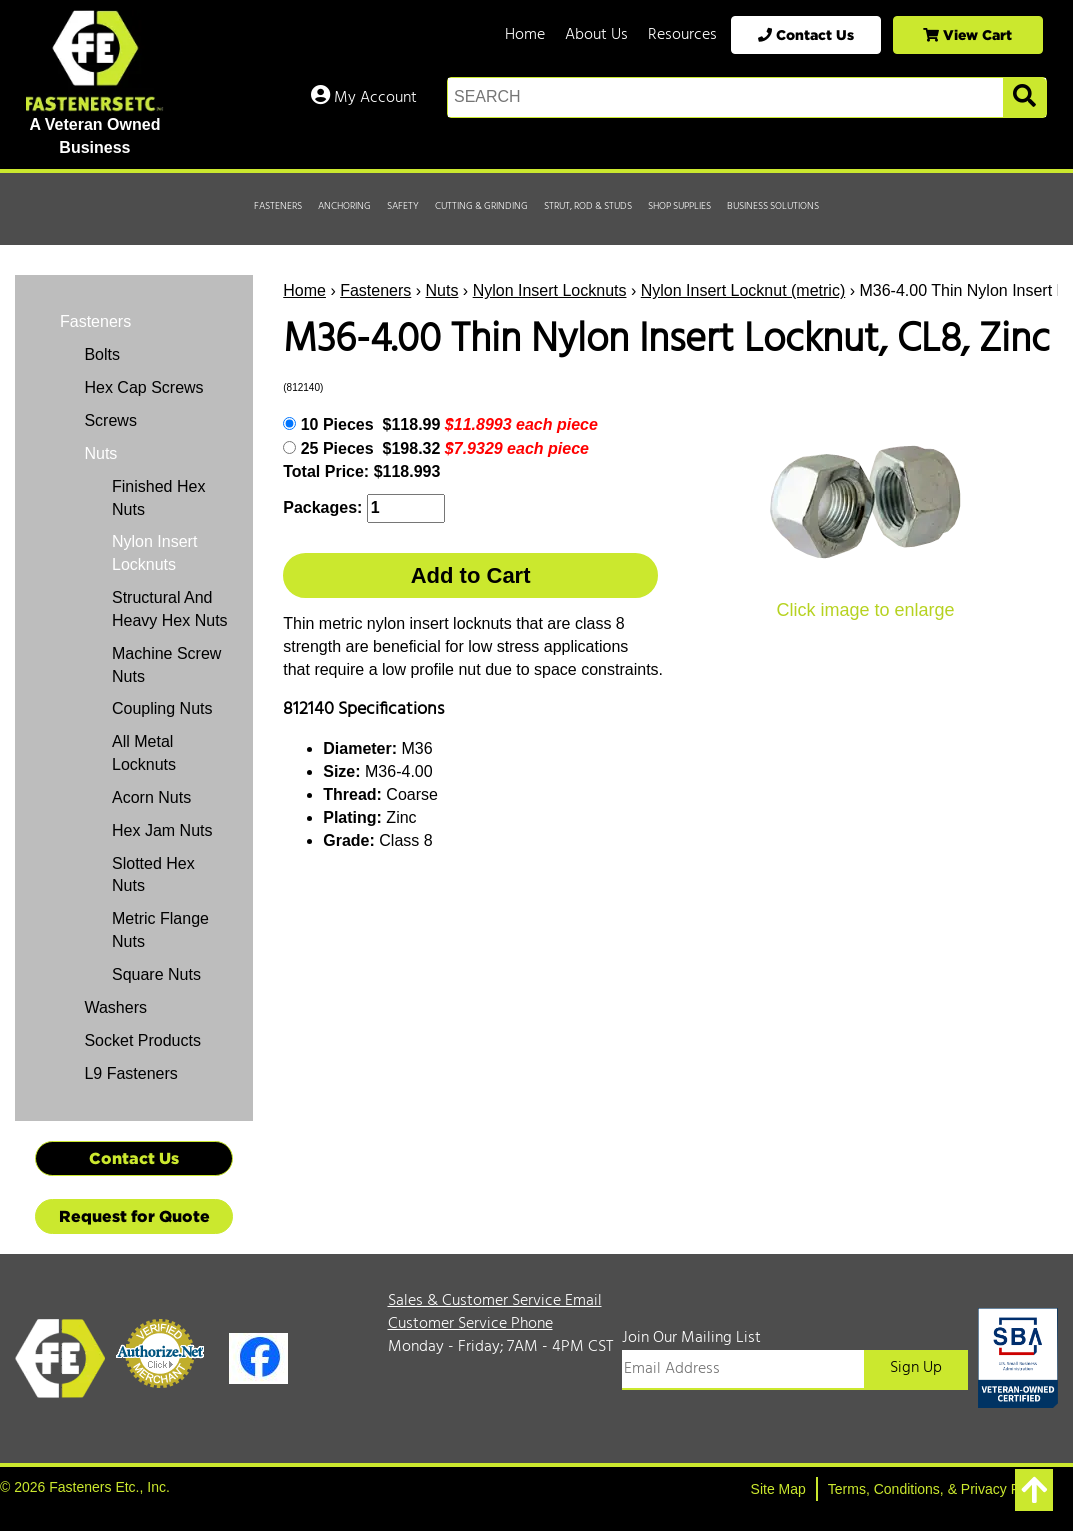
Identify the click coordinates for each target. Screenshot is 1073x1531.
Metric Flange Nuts (160, 930)
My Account (364, 98)
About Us (596, 35)
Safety (403, 206)
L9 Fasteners (129, 1073)
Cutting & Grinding (481, 206)
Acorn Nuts (151, 797)
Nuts (442, 290)
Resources (682, 35)
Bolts (100, 354)
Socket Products (140, 1040)
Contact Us (806, 34)
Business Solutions (773, 206)
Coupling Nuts (162, 708)
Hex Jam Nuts (162, 830)
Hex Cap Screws (142, 387)
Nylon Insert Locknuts (550, 290)
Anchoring (344, 206)
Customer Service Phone (470, 1324)
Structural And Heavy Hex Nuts (170, 609)
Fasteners (278, 206)
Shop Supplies (679, 206)
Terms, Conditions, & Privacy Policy (938, 1489)
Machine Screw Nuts (166, 665)
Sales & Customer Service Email (495, 1301)
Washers (113, 1007)
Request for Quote (134, 1216)
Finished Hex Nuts (158, 498)
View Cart (967, 34)
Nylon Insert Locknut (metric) (743, 290)
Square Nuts (156, 974)
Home (525, 35)
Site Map (778, 1489)
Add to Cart (471, 575)
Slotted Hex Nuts (153, 875)
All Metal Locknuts (144, 753)
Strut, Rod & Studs (588, 206)
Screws (108, 420)
